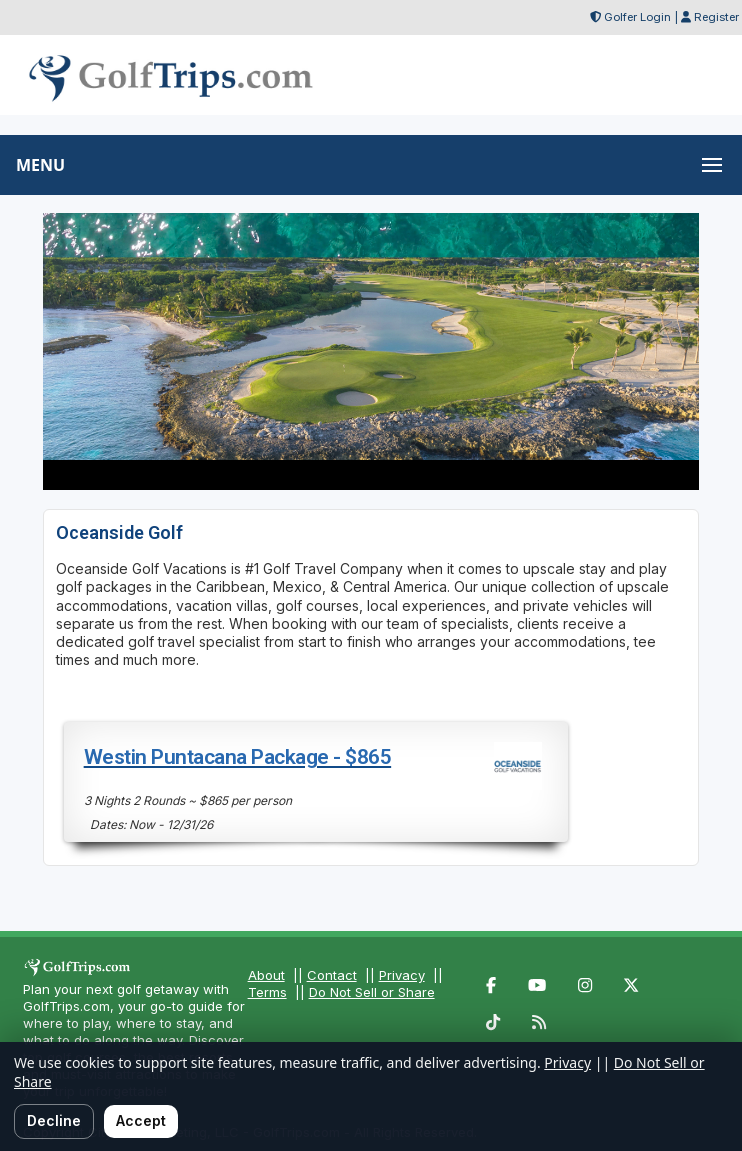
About (266, 975)
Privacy (402, 975)
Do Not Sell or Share (372, 992)
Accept (141, 1120)
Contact (332, 975)
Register (716, 17)
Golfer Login (637, 17)
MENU (40, 165)
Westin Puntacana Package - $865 (238, 757)
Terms (267, 992)
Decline (54, 1120)
